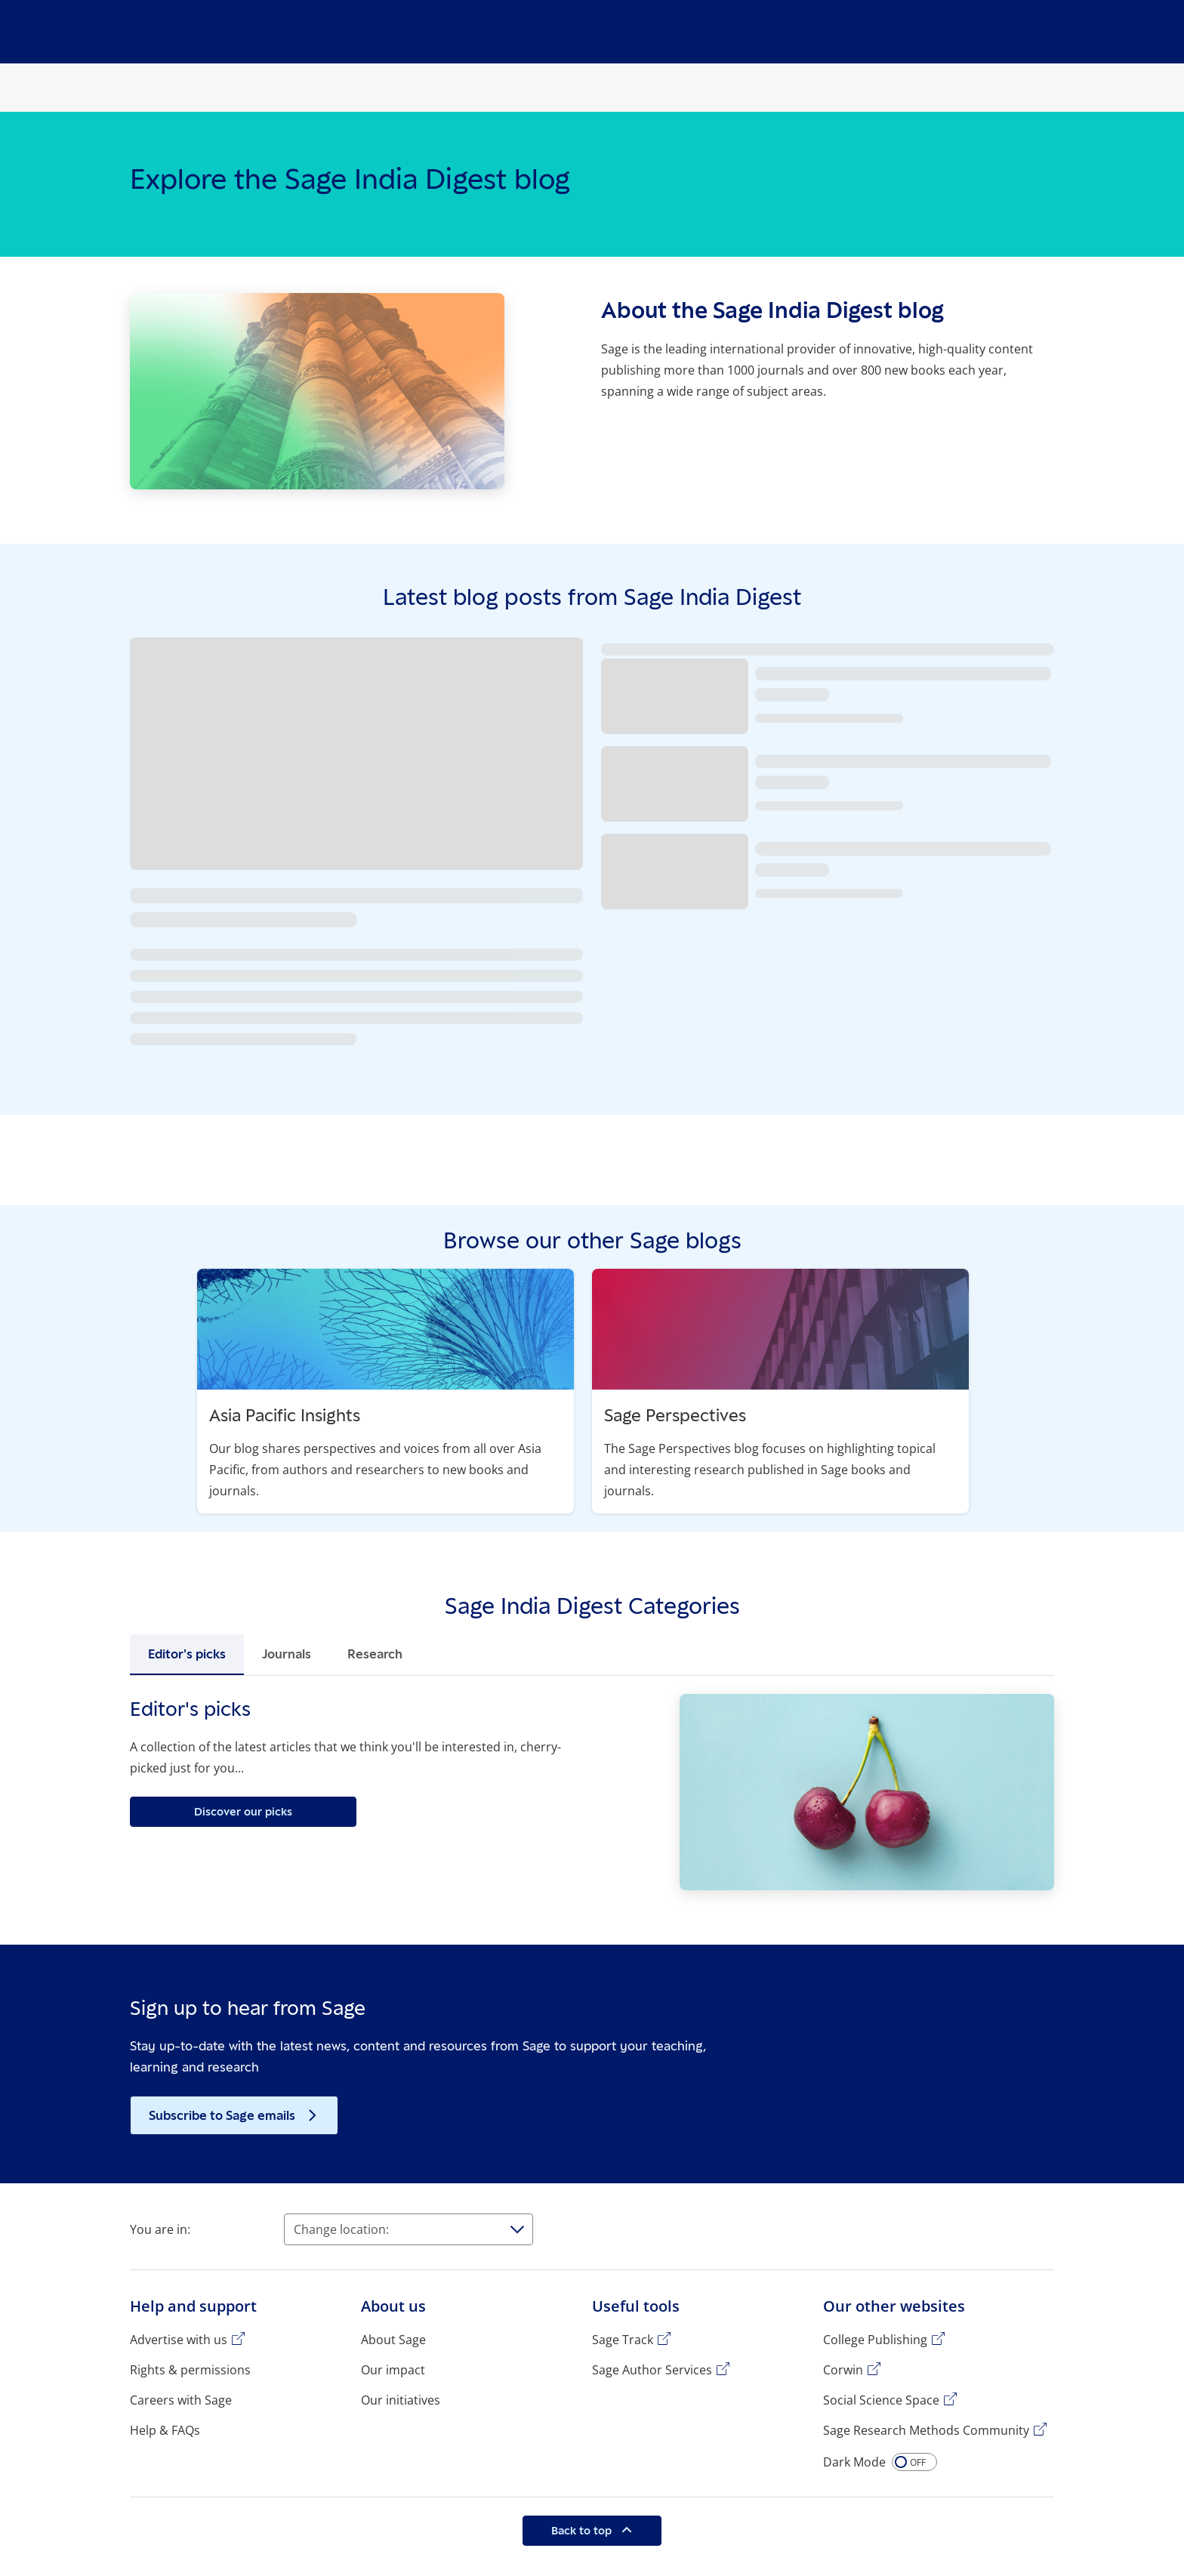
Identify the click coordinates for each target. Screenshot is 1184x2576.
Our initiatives (400, 2400)
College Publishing (875, 2339)
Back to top (583, 2530)
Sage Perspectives (675, 1415)
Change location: (341, 2229)
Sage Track (622, 2339)
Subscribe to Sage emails (223, 2115)
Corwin (843, 2370)
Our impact (393, 2370)
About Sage (393, 2339)
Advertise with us (178, 2339)
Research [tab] (374, 1653)
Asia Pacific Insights (284, 1415)
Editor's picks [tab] (187, 1653)
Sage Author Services (652, 2370)
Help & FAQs (165, 2430)
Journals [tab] (286, 1653)
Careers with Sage (181, 2400)
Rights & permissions (190, 2370)
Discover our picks (243, 1811)
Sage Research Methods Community (926, 2430)
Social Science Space (881, 2400)
